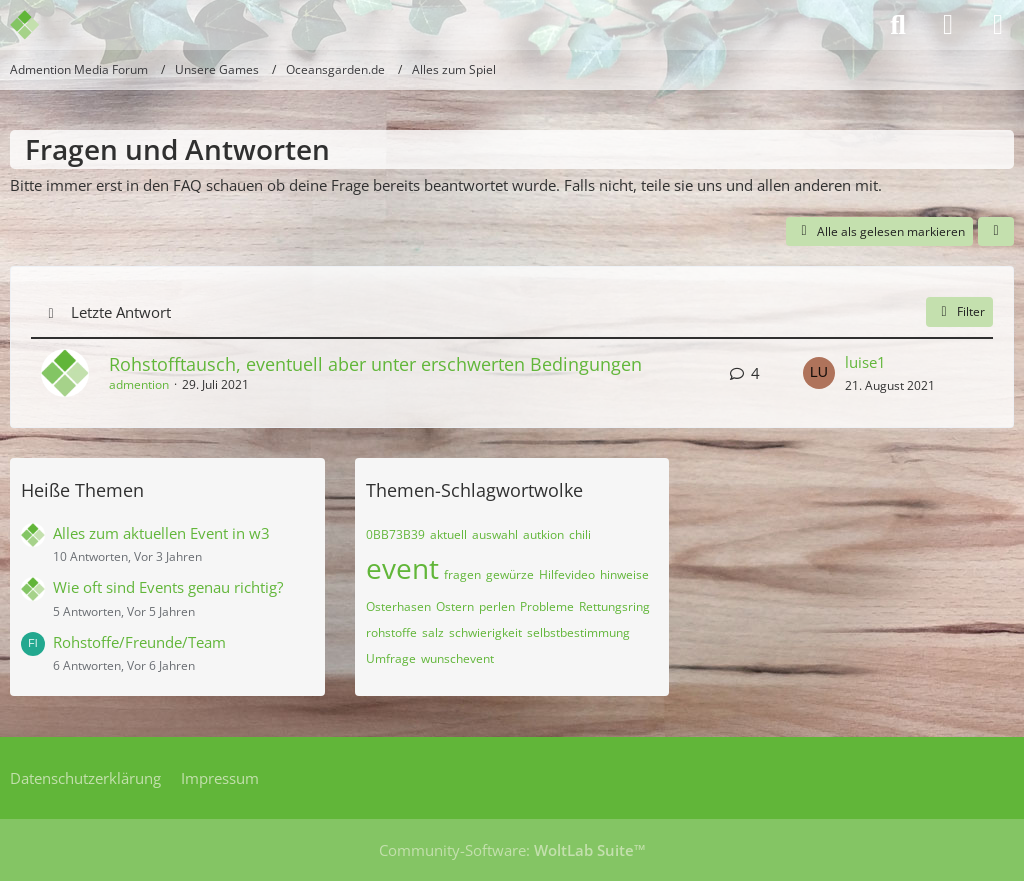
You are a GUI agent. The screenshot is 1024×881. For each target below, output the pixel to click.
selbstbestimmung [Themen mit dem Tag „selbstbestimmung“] (578, 632)
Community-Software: (512, 850)
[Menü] (998, 25)
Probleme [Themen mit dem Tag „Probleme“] (547, 606)
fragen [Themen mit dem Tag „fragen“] (462, 574)
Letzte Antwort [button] (121, 312)
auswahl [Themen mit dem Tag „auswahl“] (495, 534)
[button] (996, 232)
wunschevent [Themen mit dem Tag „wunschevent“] (457, 658)
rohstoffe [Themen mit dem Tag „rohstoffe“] (391, 632)
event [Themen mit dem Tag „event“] (402, 568)
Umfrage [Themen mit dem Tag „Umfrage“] (391, 658)
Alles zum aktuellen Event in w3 (161, 533)
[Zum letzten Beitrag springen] (819, 373)
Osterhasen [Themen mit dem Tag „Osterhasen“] (398, 606)
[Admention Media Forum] (37, 25)
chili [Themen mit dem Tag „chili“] (580, 534)
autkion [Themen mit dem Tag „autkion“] (543, 534)
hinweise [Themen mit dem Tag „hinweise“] (624, 574)
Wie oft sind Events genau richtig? (168, 587)
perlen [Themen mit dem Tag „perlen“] (497, 606)
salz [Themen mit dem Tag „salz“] (433, 632)
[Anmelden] (948, 25)
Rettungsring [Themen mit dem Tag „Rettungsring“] (614, 606)
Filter (959, 311)
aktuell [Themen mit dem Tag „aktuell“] (448, 534)
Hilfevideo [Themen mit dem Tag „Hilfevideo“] (567, 574)
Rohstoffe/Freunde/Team (139, 642)
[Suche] (898, 25)
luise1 (865, 362)
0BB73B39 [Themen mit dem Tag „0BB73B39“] (395, 534)
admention (139, 384)
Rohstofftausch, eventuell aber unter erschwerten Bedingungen (375, 364)
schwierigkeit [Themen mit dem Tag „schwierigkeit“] (485, 632)
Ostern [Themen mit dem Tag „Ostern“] (455, 606)
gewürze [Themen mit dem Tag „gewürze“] (510, 574)
